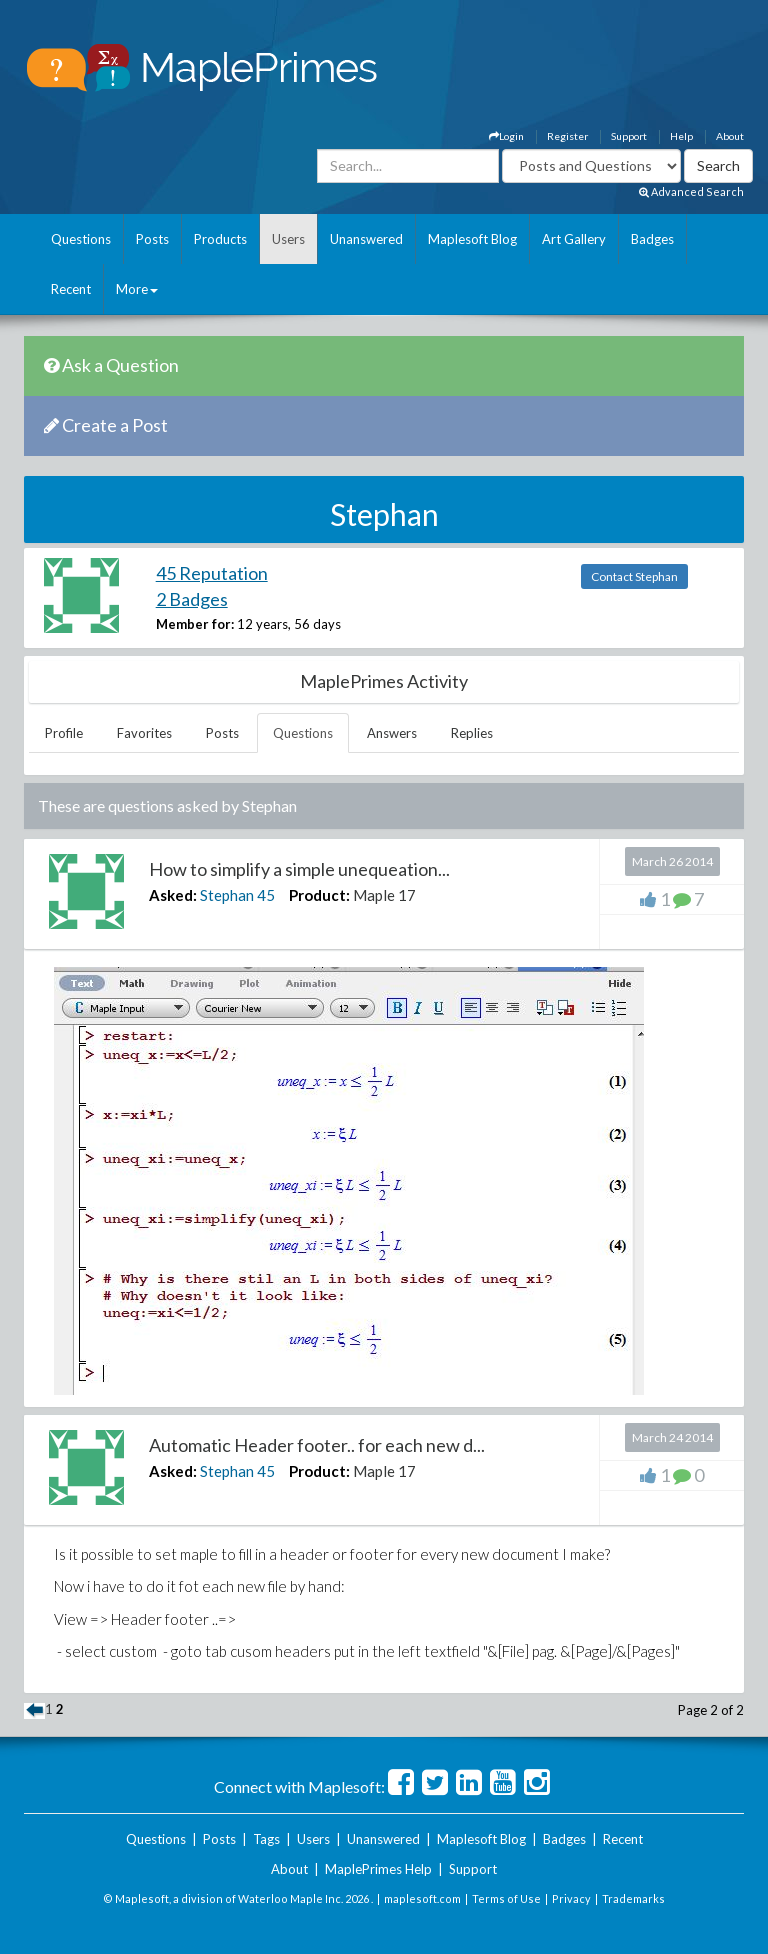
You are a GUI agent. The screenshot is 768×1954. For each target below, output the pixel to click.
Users (288, 239)
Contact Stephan (634, 576)
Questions (81, 239)
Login (506, 136)
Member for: (195, 624)
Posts (152, 239)
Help (681, 136)
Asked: (173, 895)
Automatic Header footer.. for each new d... (317, 1445)
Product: (319, 895)
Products (220, 239)
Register (567, 136)
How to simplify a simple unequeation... (299, 869)
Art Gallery (574, 239)
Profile (64, 733)
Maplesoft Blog (472, 239)
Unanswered (366, 239)
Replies (472, 733)
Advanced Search (691, 191)
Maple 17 (384, 895)
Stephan (227, 895)
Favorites (144, 733)
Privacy (571, 1898)
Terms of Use (506, 1898)
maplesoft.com (422, 1898)
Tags (266, 1839)
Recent (71, 289)
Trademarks (633, 1898)
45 (266, 895)
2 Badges (192, 599)
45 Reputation (212, 573)
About (730, 136)
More (137, 289)
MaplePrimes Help (378, 1869)
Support (629, 136)
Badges (652, 239)
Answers (392, 733)
